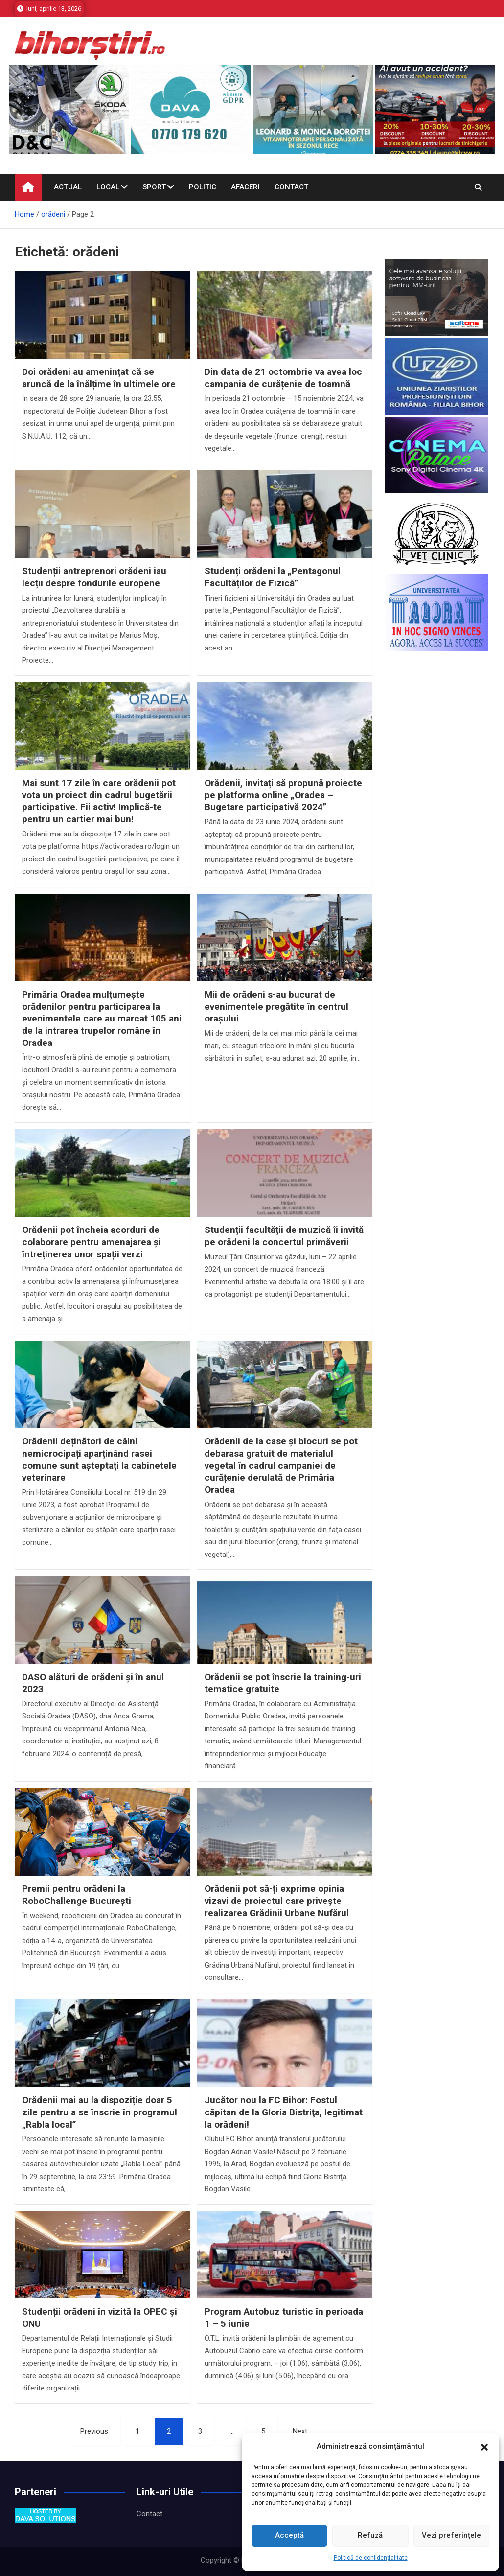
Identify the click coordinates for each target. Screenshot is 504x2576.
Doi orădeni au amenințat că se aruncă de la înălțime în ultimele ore (99, 378)
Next (300, 2431)
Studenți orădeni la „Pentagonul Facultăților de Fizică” (273, 577)
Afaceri (245, 187)
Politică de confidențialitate (371, 2557)
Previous (94, 2431)
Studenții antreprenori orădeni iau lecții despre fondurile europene (94, 577)
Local (107, 187)
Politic (202, 187)
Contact (291, 187)
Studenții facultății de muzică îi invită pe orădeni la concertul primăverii (284, 1236)
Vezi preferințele (451, 2535)
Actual (68, 187)
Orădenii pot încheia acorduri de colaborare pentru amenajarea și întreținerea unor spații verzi (91, 1241)
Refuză (370, 2535)
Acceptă (289, 2535)
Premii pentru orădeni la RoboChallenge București (76, 1894)
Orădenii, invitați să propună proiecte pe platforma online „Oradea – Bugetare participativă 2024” (283, 794)
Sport (154, 187)
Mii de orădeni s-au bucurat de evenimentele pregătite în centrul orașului (276, 1006)
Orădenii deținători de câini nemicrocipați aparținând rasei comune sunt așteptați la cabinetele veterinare (99, 1459)
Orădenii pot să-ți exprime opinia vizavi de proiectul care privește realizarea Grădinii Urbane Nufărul (277, 1900)
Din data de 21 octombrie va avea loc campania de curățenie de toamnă (283, 378)
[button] (484, 2447)
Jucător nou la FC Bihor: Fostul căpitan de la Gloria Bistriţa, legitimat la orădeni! (284, 2112)
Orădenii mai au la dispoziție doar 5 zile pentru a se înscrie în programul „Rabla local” (99, 2112)
